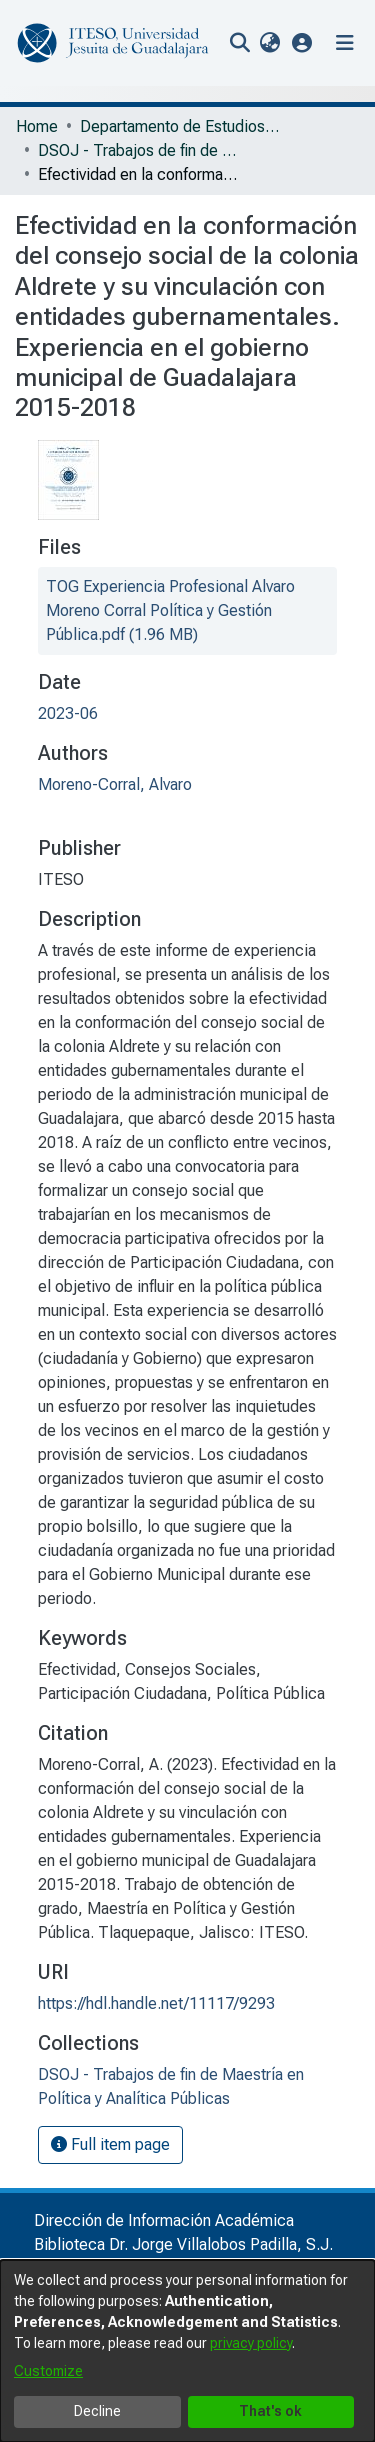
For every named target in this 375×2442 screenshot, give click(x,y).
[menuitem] (269, 43)
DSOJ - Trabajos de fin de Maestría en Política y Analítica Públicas (138, 150)
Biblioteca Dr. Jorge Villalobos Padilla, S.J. (183, 2244)
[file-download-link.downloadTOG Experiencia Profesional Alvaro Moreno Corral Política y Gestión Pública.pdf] (170, 610)
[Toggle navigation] (345, 43)
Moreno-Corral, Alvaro (115, 784)
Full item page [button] (110, 2144)
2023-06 (68, 713)
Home (37, 126)
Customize (48, 2371)
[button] (302, 42)
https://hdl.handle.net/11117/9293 (156, 2003)
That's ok (270, 2411)
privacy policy (251, 2343)
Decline (97, 2411)
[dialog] (187, 2351)
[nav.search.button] (239, 43)
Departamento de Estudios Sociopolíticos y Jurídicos (180, 126)
